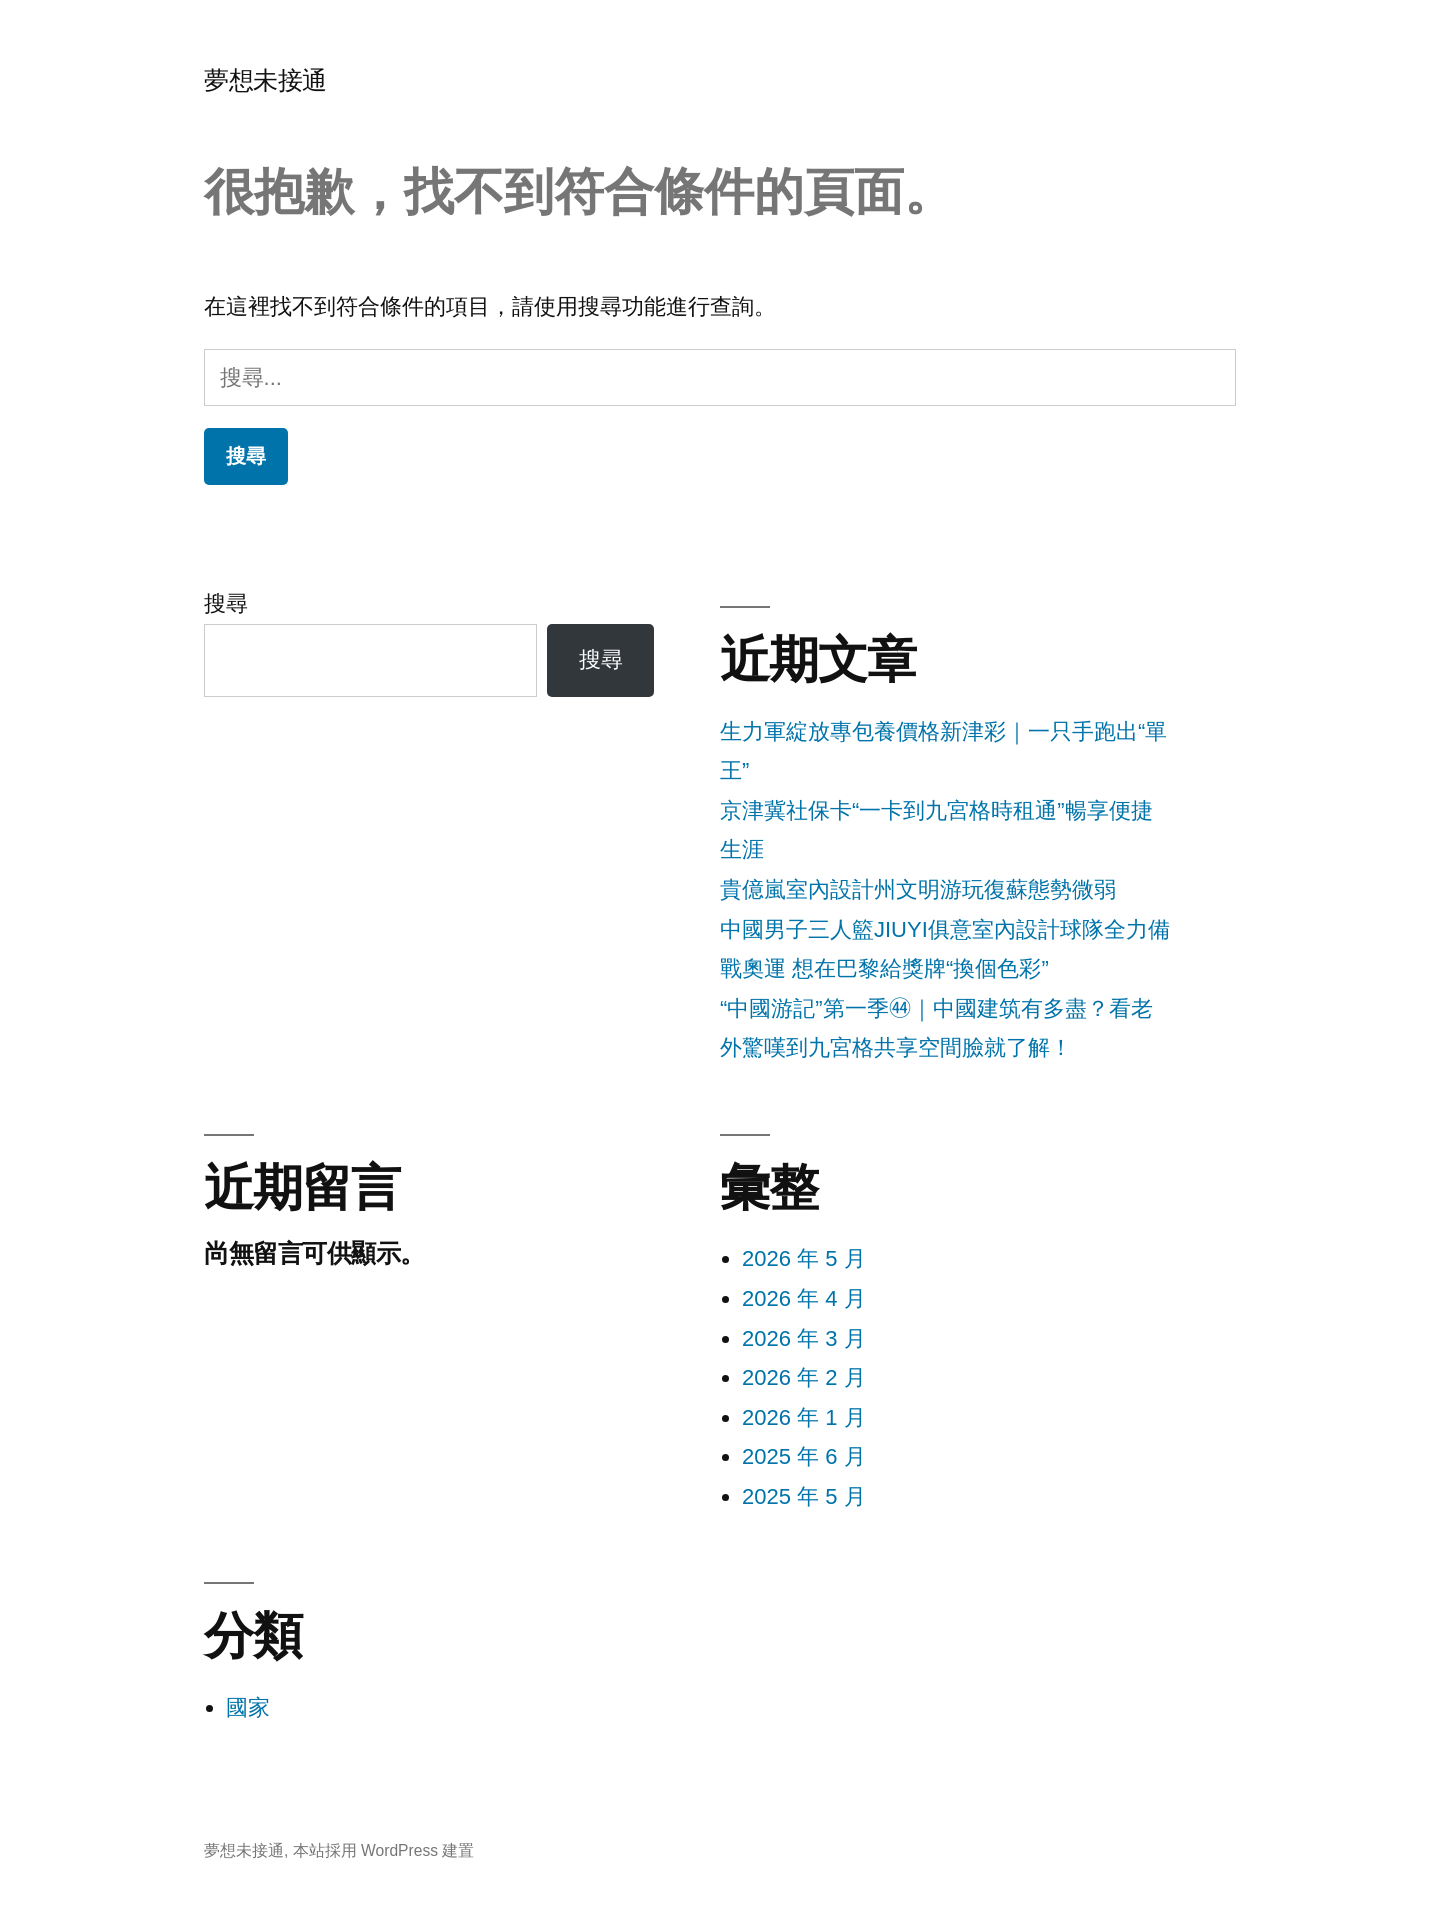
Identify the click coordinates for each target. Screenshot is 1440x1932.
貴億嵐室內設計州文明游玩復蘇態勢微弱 (918, 889)
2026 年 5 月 (804, 1258)
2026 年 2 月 (804, 1377)
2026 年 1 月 (804, 1417)
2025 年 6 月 (804, 1456)
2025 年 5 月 (804, 1496)
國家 (248, 1707)
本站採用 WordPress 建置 (384, 1850)
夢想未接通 (265, 80)
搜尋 (226, 603)
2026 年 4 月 (804, 1298)
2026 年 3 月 (804, 1338)
